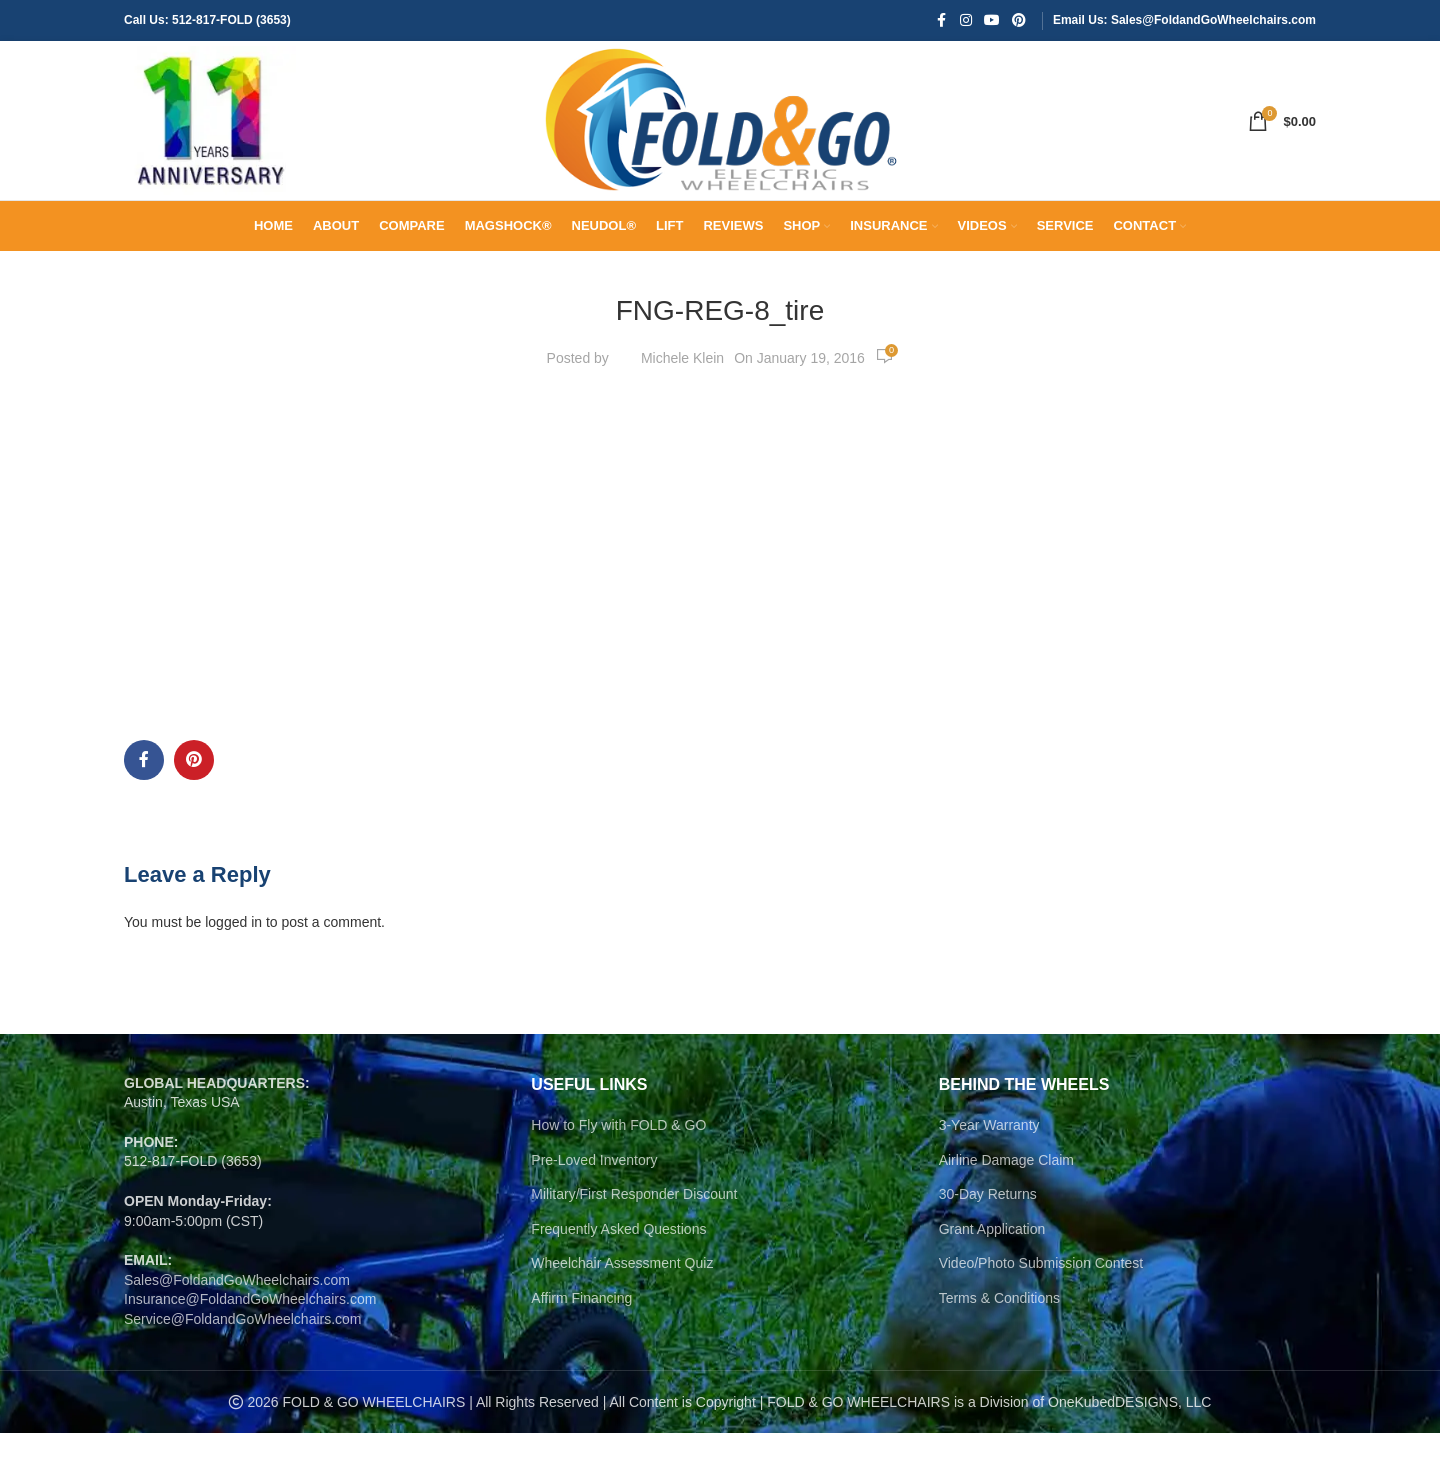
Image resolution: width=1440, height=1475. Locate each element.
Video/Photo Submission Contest (1041, 1305)
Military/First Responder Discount (634, 1236)
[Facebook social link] (942, 21)
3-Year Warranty (989, 1167)
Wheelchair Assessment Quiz (622, 1305)
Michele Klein (682, 399)
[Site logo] (214, 141)
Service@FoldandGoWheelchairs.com (243, 1361)
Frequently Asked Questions (618, 1270)
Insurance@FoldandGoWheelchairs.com (250, 1341)
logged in (233, 964)
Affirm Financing (581, 1340)
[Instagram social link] (966, 21)
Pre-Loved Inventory (594, 1201)
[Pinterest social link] (1019, 21)
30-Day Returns (988, 1236)
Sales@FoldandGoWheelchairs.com (237, 1321)
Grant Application (992, 1270)
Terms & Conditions (999, 1340)
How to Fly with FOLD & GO (618, 1167)
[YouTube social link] (992, 21)
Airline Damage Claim (1006, 1201)
